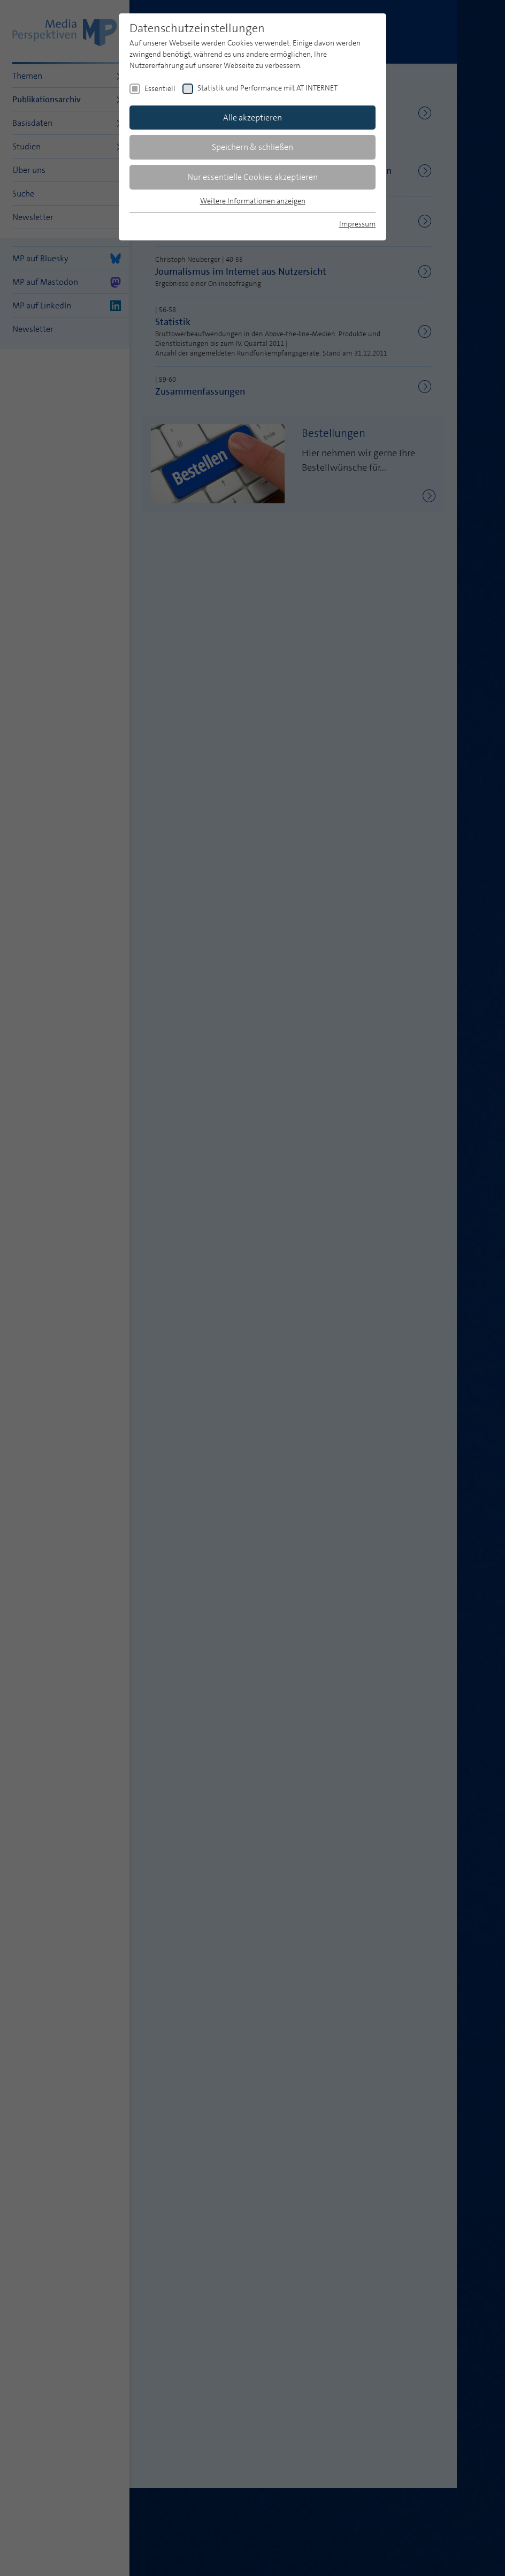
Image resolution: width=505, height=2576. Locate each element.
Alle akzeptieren (252, 117)
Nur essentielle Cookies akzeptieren (252, 177)
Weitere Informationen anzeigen (252, 201)
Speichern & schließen (252, 147)
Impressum (357, 224)
